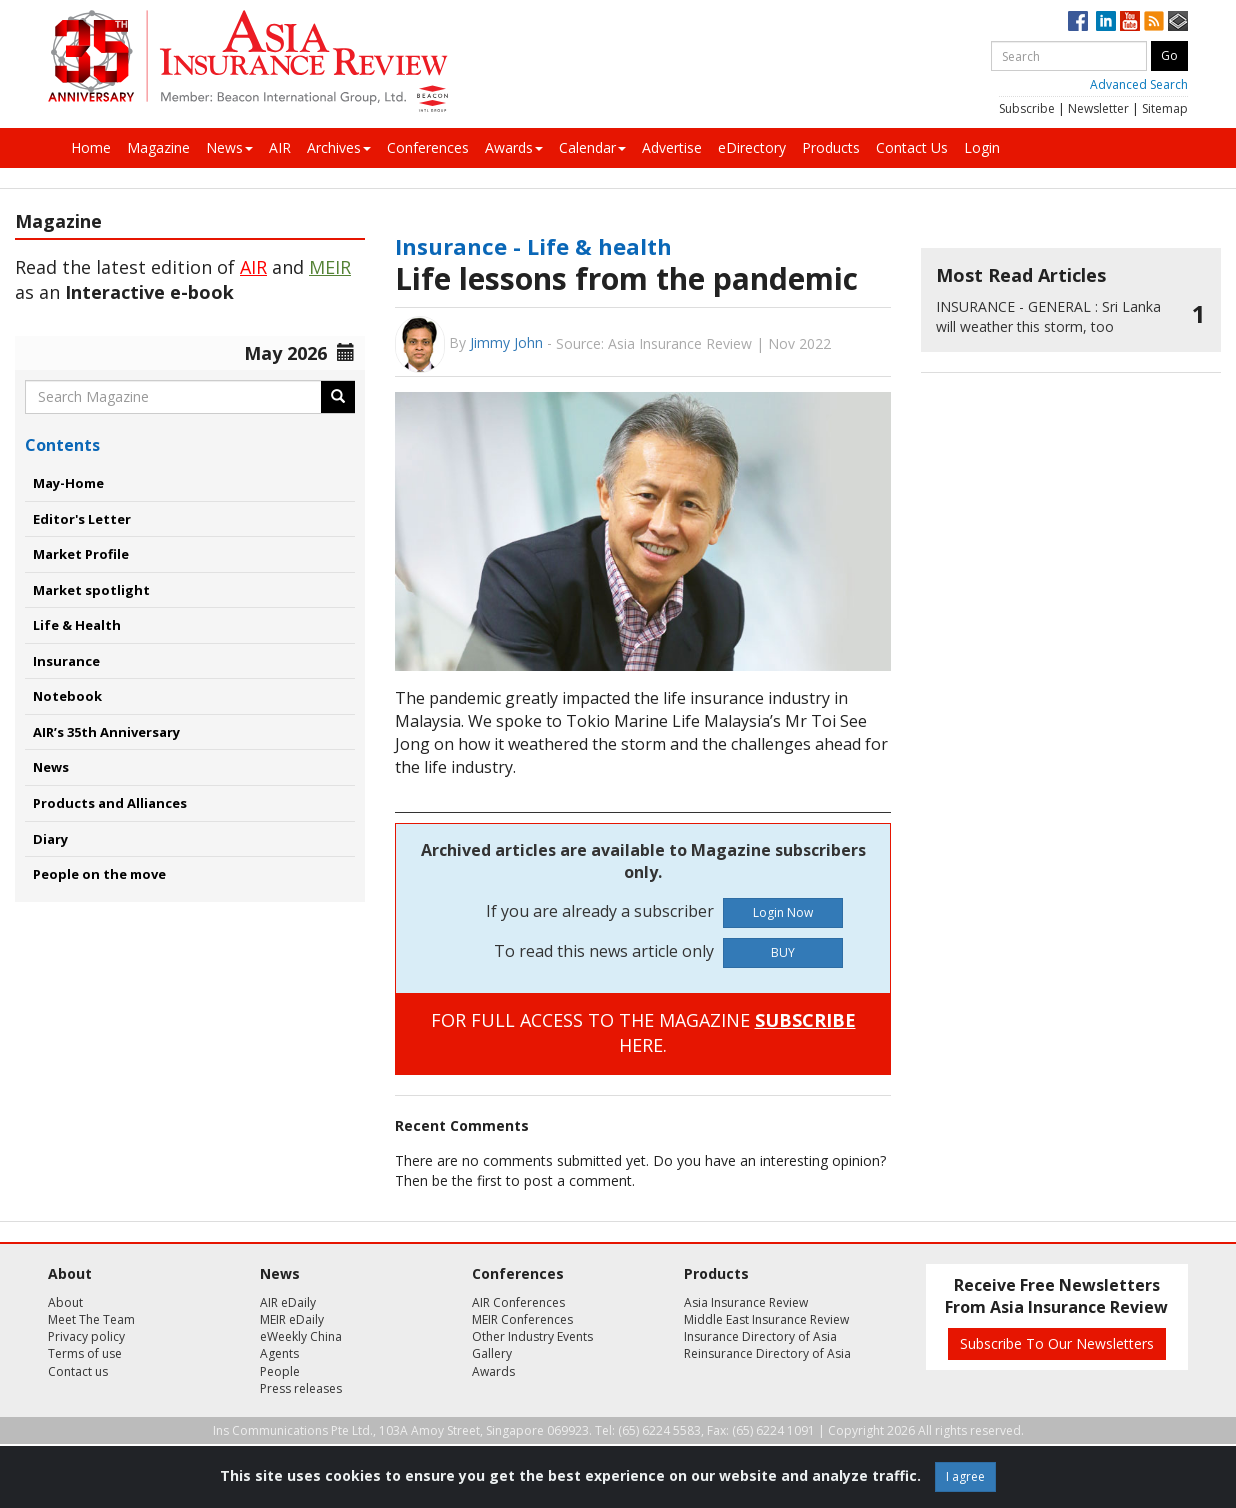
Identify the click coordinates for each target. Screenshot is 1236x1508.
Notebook (67, 696)
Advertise (672, 147)
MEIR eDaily (292, 1319)
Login (982, 147)
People (280, 1371)
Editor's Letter (82, 519)
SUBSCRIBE (805, 1020)
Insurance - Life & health (533, 246)
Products (831, 147)
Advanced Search (1139, 84)
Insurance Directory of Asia (760, 1336)
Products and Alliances (110, 803)
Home (91, 147)
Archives (339, 147)
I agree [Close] (965, 1476)
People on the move (99, 874)
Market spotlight (91, 590)
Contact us (78, 1371)
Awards (514, 147)
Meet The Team (91, 1319)
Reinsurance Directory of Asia (767, 1353)
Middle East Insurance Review (766, 1319)
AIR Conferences (518, 1302)
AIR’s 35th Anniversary (106, 732)
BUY (783, 952)
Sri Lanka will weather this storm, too (1048, 316)
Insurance (66, 661)
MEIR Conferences (522, 1319)
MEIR (330, 267)
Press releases (301, 1388)
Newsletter (1098, 108)
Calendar (592, 147)
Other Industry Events (532, 1336)
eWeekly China (301, 1336)
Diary (50, 839)
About (65, 1302)
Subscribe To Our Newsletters (1057, 1343)
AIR (280, 147)
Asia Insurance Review (746, 1302)
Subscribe (1027, 108)
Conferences (428, 147)
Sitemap (1165, 108)
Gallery (492, 1353)
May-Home (68, 483)
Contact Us (912, 147)
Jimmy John (506, 342)
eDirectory (752, 147)
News (229, 147)
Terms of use (85, 1353)
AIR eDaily (288, 1302)
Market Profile (81, 554)
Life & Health (77, 625)
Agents (279, 1353)
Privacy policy (86, 1336)
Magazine (158, 147)
